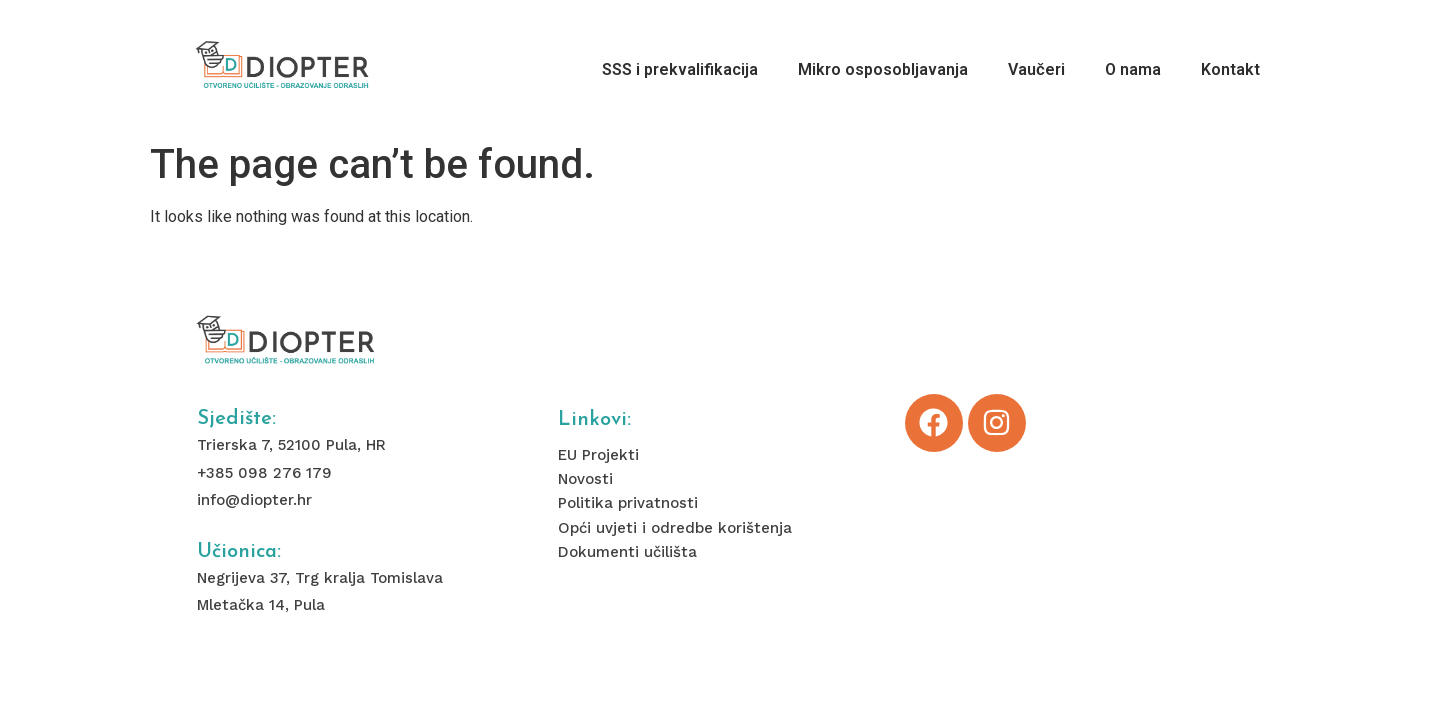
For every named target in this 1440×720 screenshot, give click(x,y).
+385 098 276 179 (264, 473)
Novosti (585, 479)
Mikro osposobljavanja (883, 69)
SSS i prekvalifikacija (680, 69)
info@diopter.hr (254, 500)
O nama (1133, 69)
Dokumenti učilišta (627, 552)
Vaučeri (1036, 69)
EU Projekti (598, 455)
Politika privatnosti (628, 503)
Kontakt (1230, 69)
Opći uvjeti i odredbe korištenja (675, 528)
